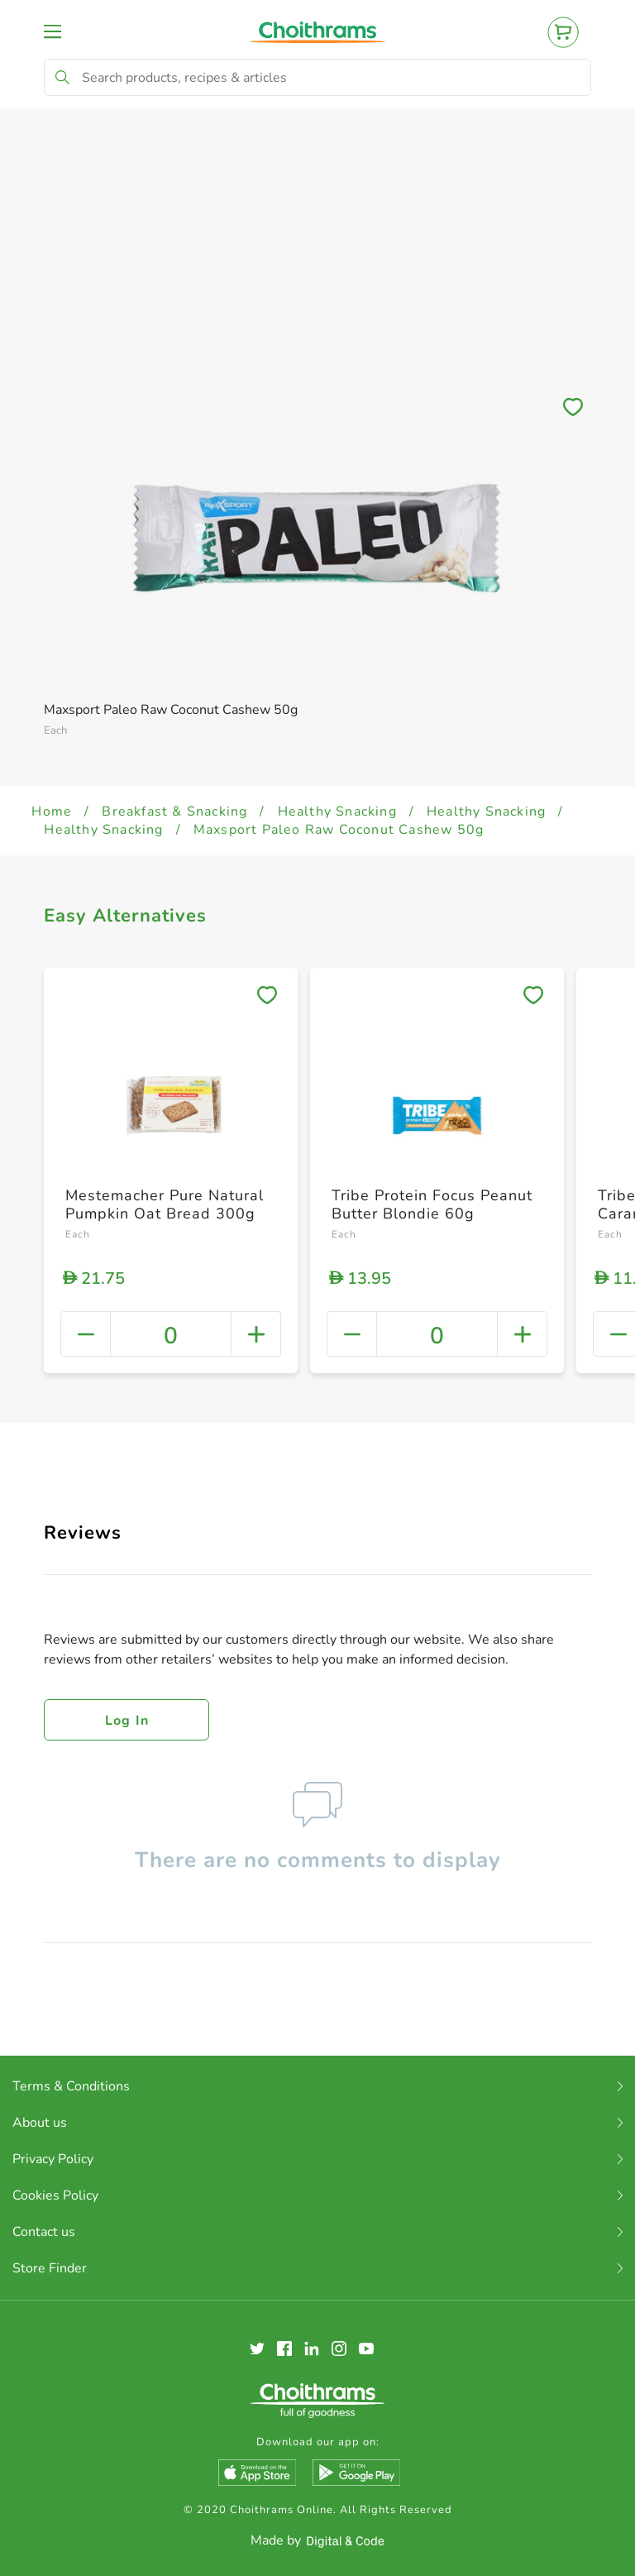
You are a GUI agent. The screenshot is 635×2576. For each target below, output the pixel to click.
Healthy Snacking (337, 811)
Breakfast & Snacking (174, 811)
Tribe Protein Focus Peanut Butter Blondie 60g (432, 1204)
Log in (127, 1721)
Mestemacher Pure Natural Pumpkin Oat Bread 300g (164, 1204)
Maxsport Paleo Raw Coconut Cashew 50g (338, 830)
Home (51, 811)
